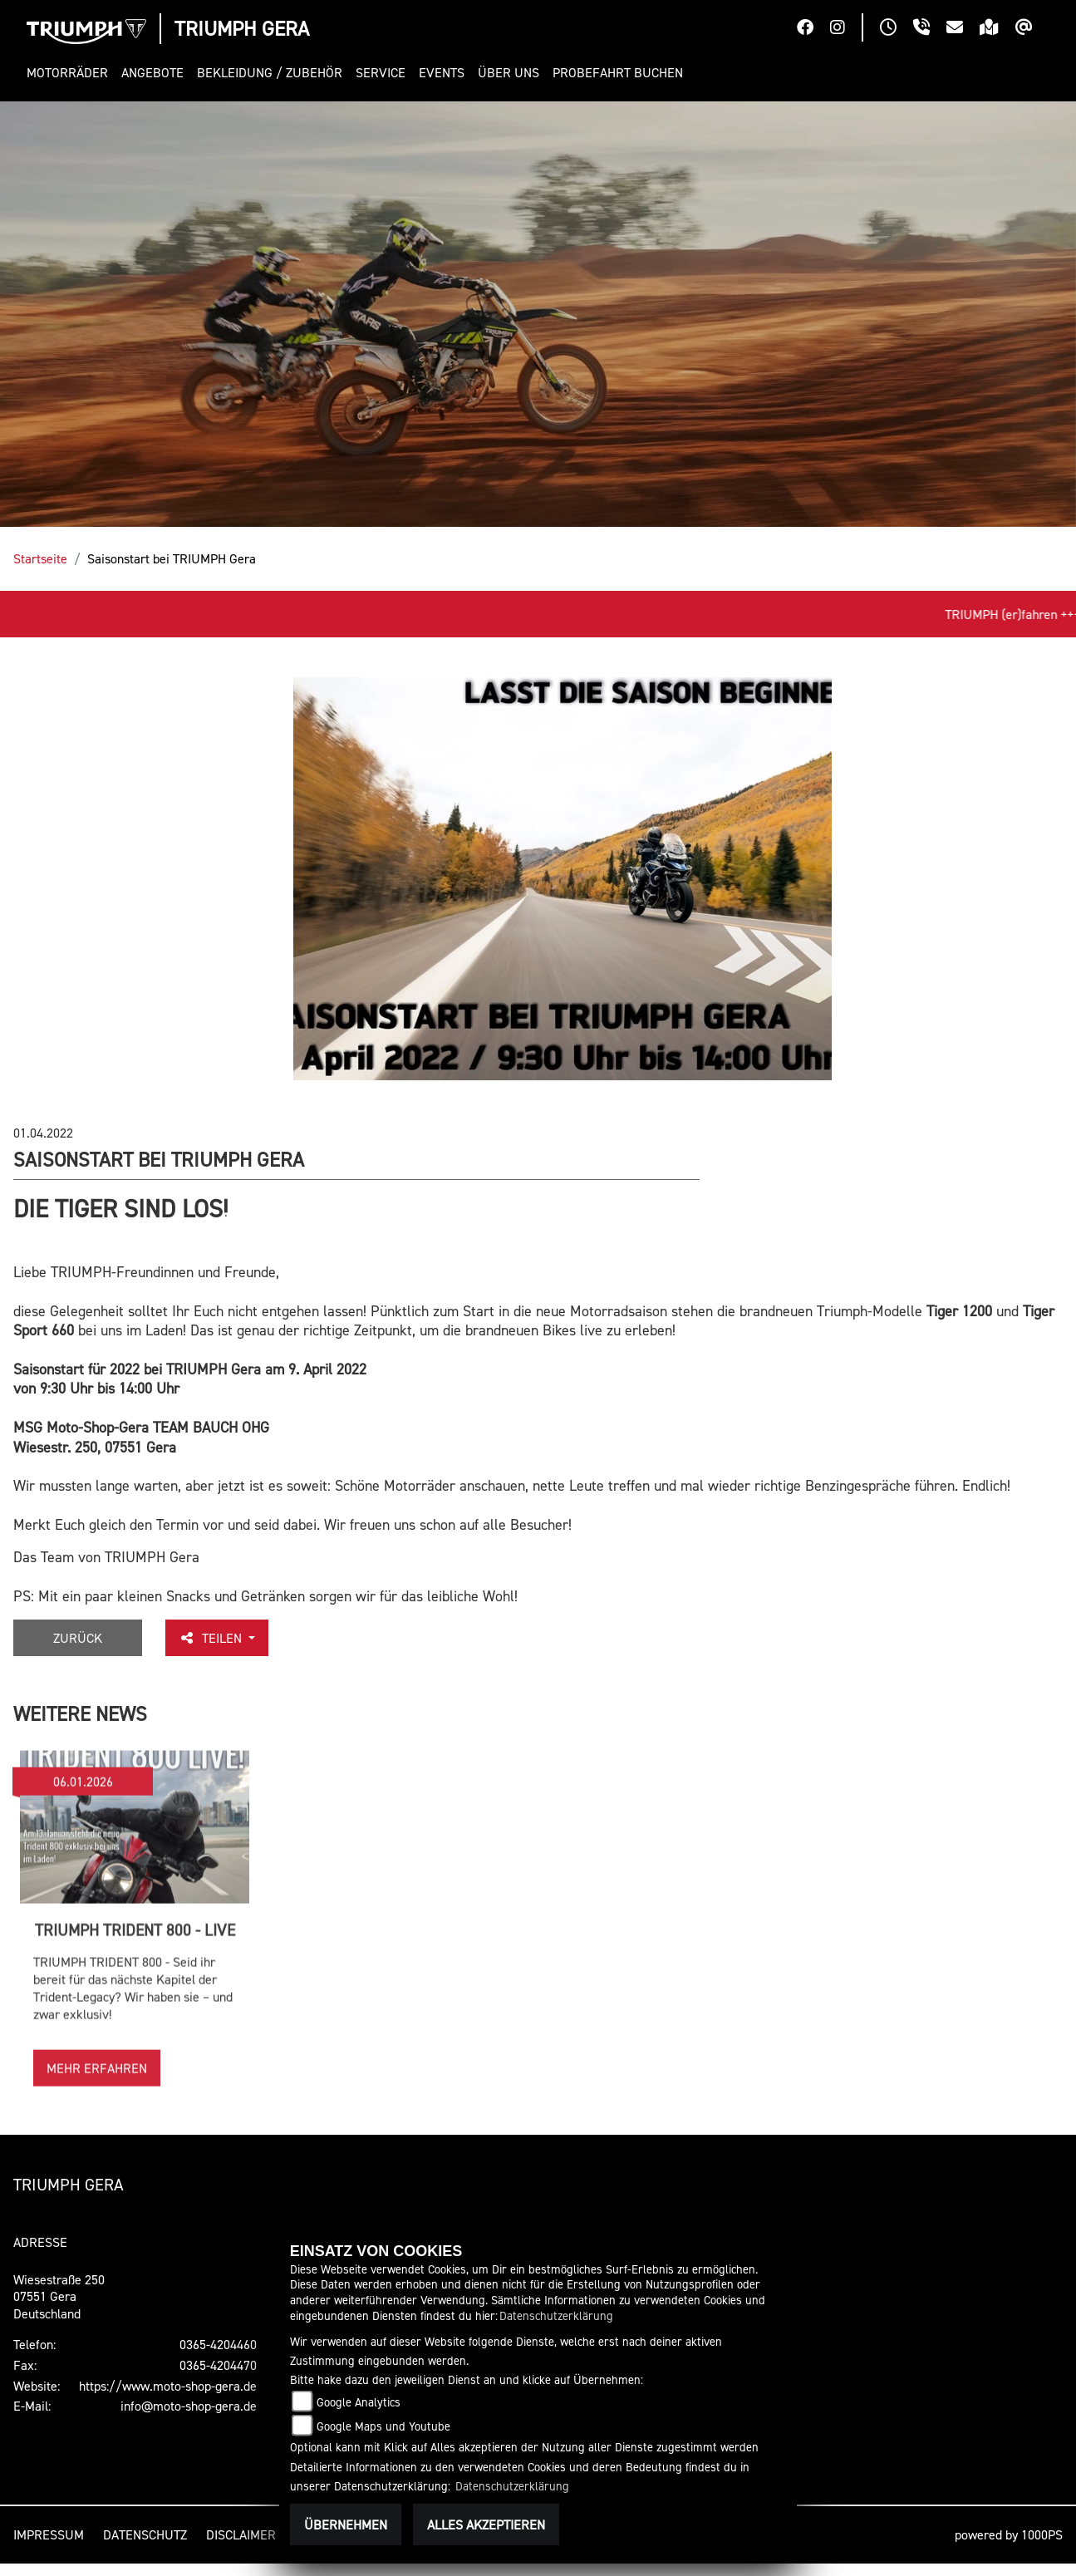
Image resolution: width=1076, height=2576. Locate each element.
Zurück (77, 1638)
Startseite (40, 558)
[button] (71, 72)
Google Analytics (358, 2402)
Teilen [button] (212, 1638)
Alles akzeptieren (486, 2524)
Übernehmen (345, 2524)
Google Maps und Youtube (383, 2426)
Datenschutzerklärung (556, 2315)
